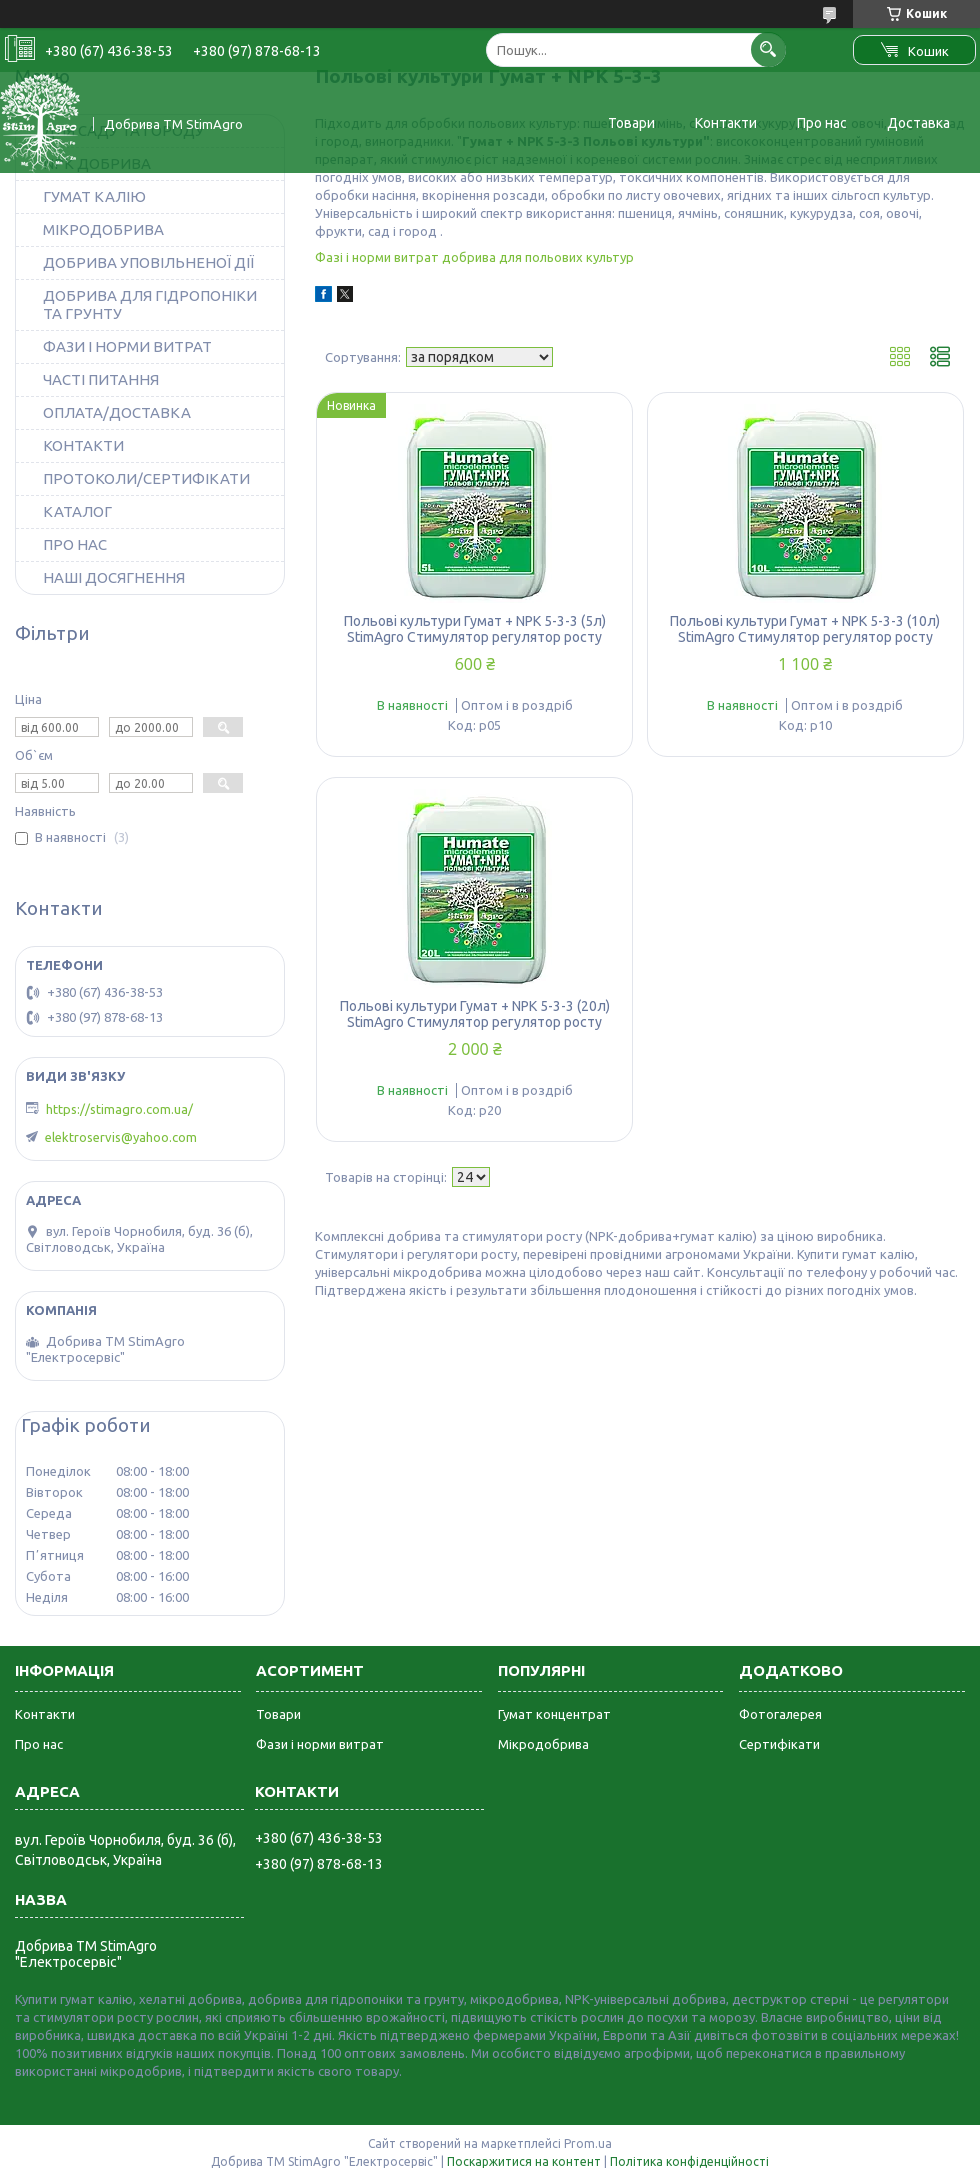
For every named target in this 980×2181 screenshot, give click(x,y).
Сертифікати (779, 1744)
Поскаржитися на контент (524, 2161)
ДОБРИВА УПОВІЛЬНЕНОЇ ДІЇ (148, 262)
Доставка (918, 123)
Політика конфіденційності (689, 2161)
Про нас (822, 123)
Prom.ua (588, 2143)
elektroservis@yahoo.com (121, 1137)
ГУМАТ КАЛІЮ (94, 196)
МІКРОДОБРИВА (103, 229)
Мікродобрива (543, 1744)
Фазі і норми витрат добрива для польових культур (474, 257)
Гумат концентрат (554, 1714)
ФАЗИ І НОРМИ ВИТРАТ (127, 346)
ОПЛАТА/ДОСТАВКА (117, 412)
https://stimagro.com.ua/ (119, 1109)
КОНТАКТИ (83, 445)
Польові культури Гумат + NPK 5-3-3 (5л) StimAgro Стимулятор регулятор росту (475, 629)
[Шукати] (768, 49)
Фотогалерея (780, 1714)
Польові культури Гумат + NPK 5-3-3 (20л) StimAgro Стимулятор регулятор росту (475, 1014)
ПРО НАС (75, 544)
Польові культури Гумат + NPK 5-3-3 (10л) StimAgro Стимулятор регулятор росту (805, 629)
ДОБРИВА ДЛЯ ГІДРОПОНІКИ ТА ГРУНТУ (150, 304)
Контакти (726, 123)
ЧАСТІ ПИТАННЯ (101, 379)
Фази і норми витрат (320, 1744)
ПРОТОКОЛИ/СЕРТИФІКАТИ (146, 478)
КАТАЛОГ (77, 511)
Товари (631, 123)
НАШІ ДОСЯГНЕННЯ (114, 577)
